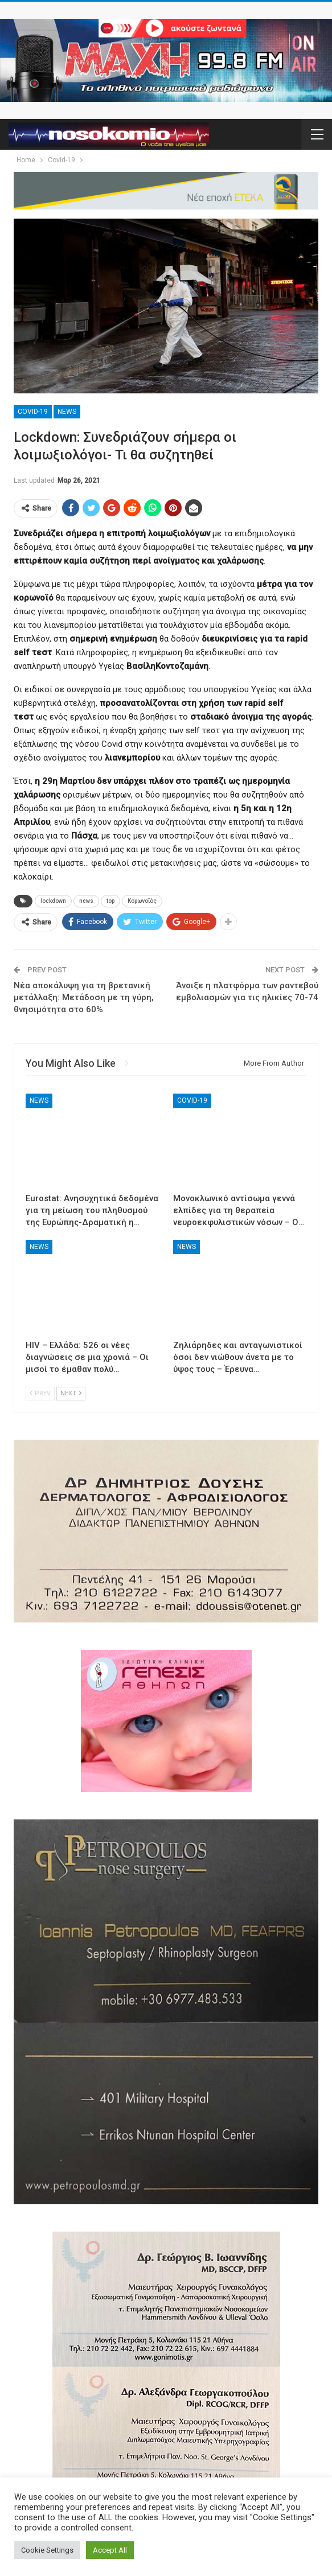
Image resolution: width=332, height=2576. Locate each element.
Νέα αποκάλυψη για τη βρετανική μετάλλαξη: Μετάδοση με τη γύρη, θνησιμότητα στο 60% (84, 997)
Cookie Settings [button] (47, 2550)
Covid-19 (33, 412)
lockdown (53, 901)
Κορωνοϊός (142, 901)
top (110, 901)
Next (70, 1393)
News (67, 412)
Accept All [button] (110, 2550)
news (86, 901)
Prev (40, 1393)
